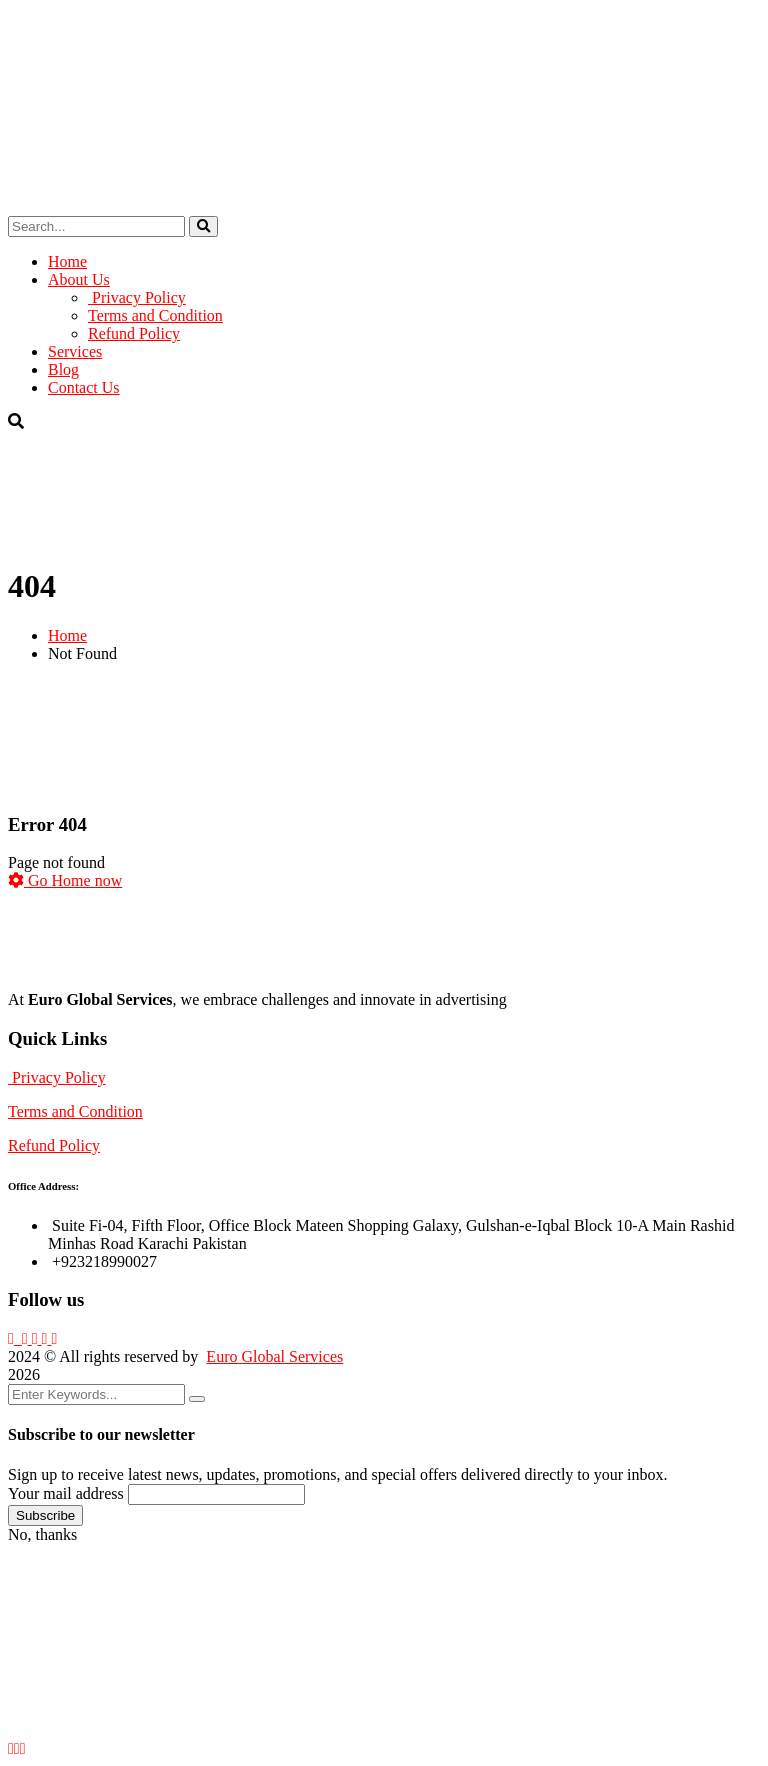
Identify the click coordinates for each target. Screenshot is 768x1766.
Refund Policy (54, 1145)
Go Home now (65, 880)
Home (67, 635)
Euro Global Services (274, 1356)
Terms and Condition (75, 1111)
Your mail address (66, 1493)
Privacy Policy (57, 1077)
